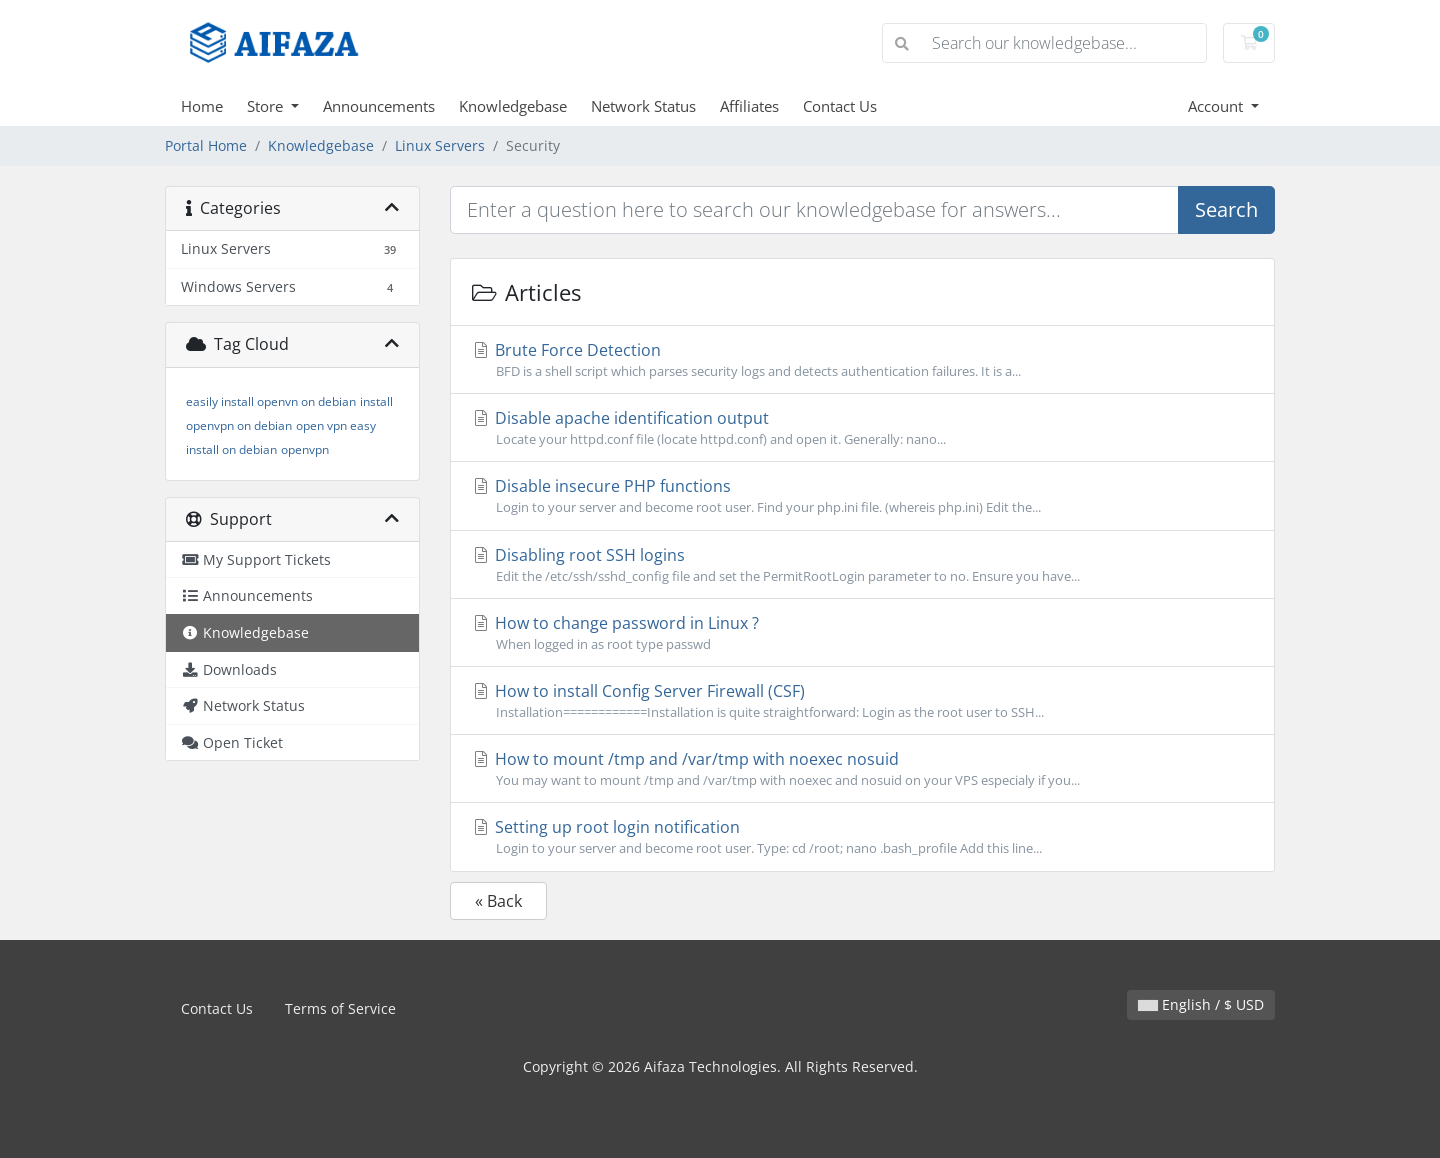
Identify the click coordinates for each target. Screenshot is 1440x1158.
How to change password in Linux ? (862, 633)
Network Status (643, 106)
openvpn (305, 449)
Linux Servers (440, 145)
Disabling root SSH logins (862, 565)
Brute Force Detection (862, 360)
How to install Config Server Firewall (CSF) (862, 701)
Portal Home (206, 145)
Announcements (379, 106)
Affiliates (749, 106)
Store (267, 106)
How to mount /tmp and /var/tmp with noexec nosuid (862, 769)
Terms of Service (340, 1008)
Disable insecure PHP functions (862, 496)
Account (1217, 106)
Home (202, 106)
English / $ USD (1201, 1004)
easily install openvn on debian (271, 401)
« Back (498, 901)
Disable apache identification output (862, 428)
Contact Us (840, 106)
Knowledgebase (513, 106)
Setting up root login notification (862, 837)
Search (1226, 209)
